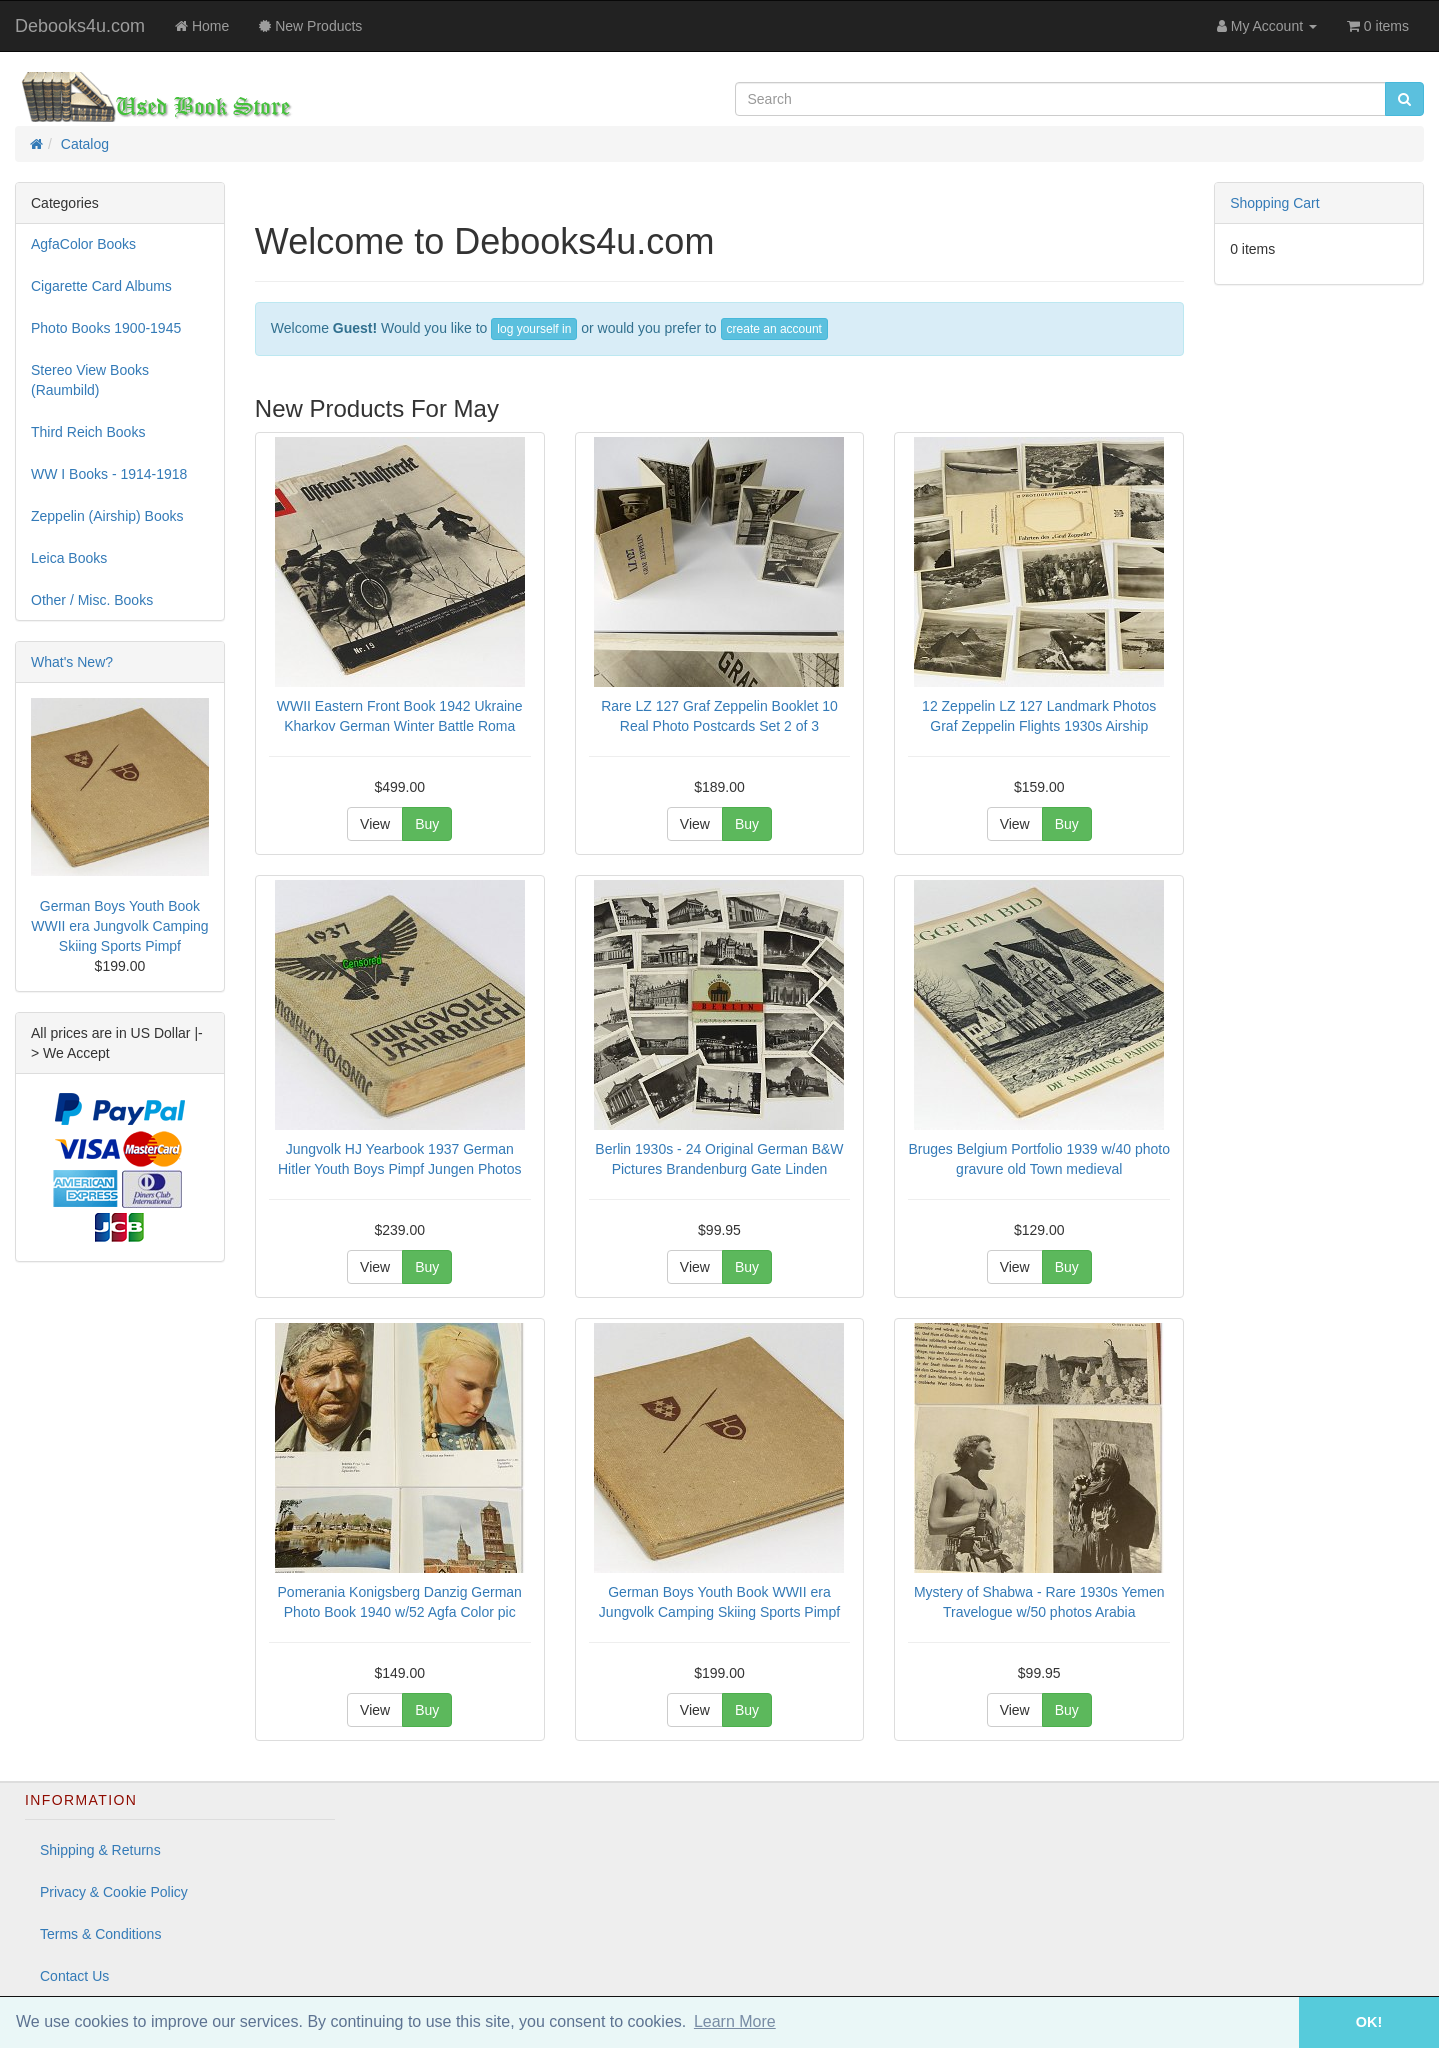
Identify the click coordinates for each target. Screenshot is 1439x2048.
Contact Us (74, 1976)
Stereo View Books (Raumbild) (90, 380)
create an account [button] (774, 329)
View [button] (375, 824)
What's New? (72, 662)
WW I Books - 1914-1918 (109, 474)
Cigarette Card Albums (101, 286)
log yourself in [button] (534, 329)
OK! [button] (1369, 2022)
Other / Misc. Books (92, 600)
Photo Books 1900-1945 (106, 328)
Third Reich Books (88, 432)
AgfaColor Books (83, 244)
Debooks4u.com (80, 26)
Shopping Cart (1275, 203)
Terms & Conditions (100, 1934)
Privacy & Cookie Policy (114, 1892)
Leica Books (69, 558)
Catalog (85, 144)
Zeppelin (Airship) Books (107, 516)
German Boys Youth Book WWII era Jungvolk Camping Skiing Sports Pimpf (119, 926)
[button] (1271, 2022)
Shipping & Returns (100, 1850)
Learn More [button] (735, 2021)
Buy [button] (427, 824)
